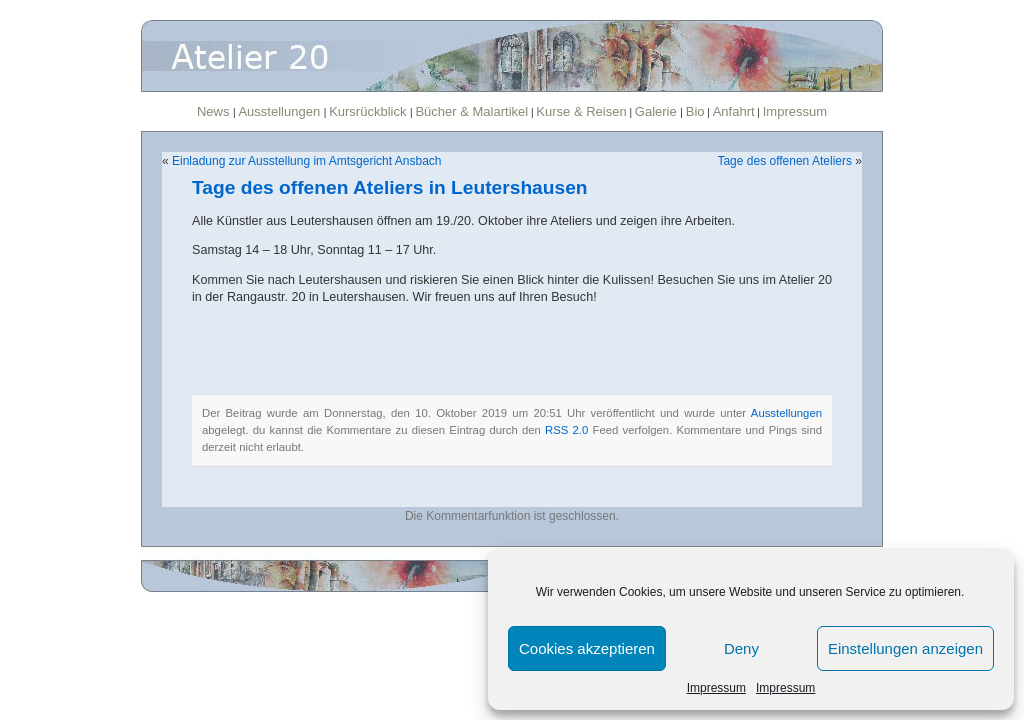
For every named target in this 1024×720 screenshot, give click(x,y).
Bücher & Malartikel (471, 111)
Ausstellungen (280, 111)
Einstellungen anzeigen (905, 648)
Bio (695, 111)
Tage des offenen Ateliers (784, 161)
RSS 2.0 (566, 430)
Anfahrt (734, 111)
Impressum (716, 688)
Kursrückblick (369, 111)
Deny (741, 648)
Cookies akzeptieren (587, 648)
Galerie (658, 111)
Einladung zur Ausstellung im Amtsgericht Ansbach (306, 161)
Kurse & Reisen (581, 111)
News (215, 111)
